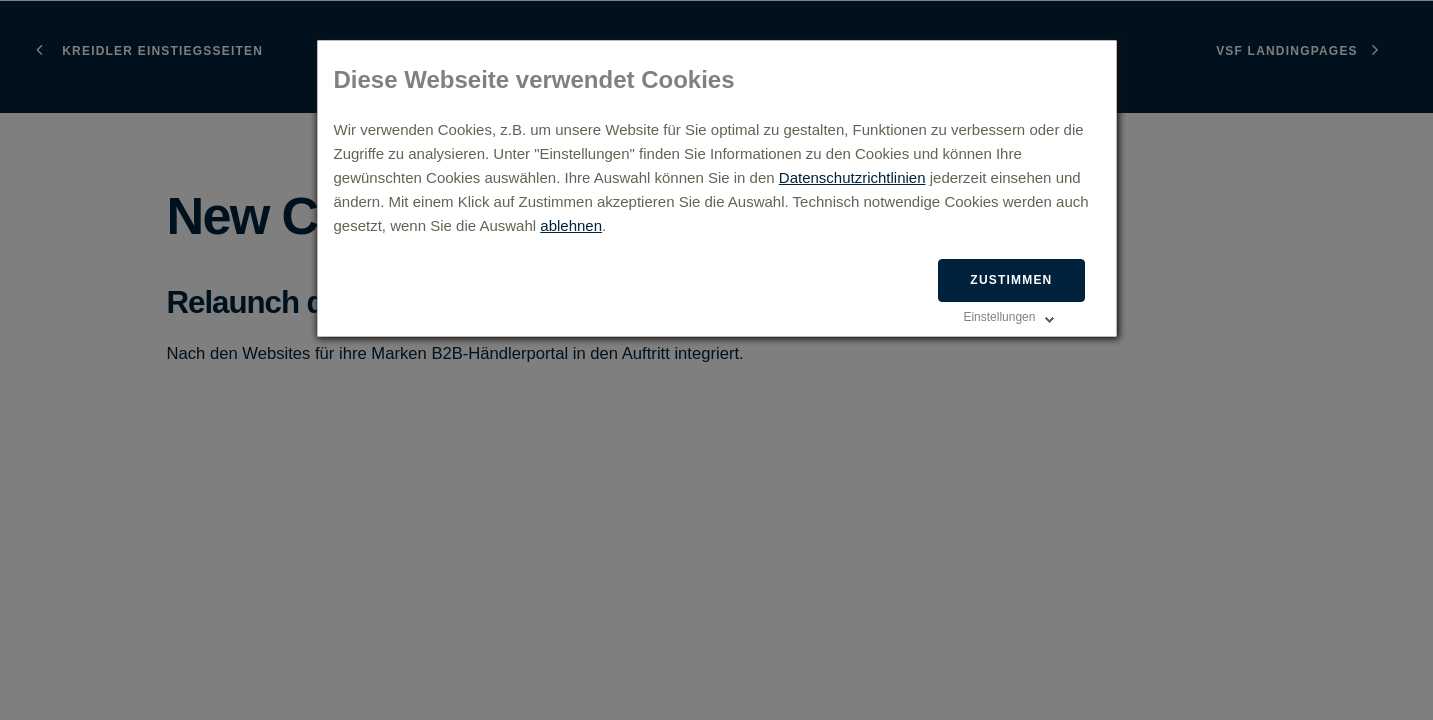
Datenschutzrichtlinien (852, 177)
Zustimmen (1011, 280)
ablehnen (571, 225)
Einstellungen (999, 317)
